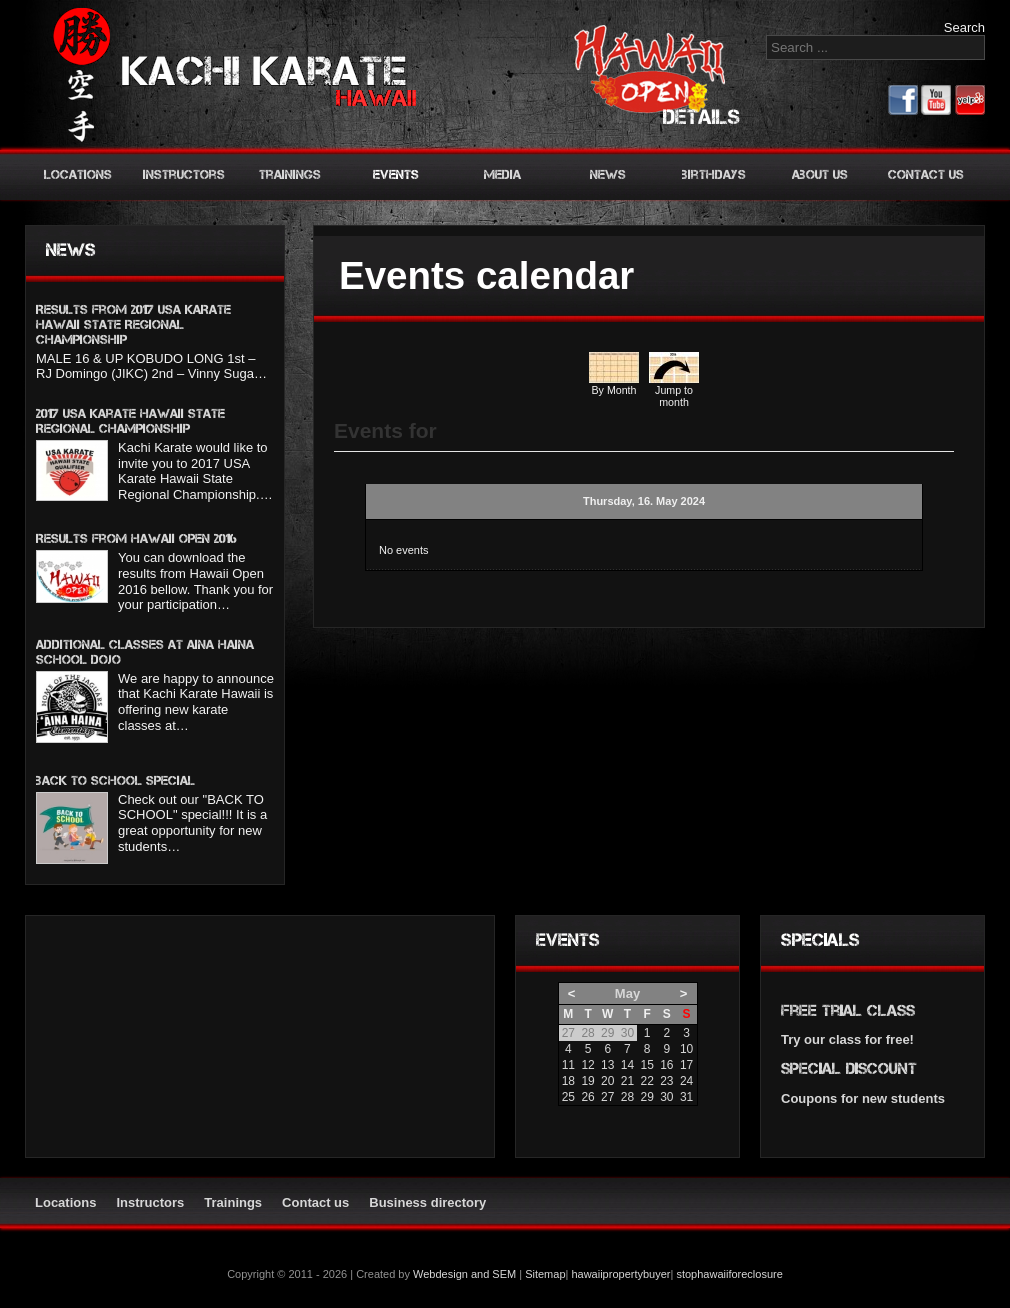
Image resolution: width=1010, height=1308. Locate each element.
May (627, 993)
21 (627, 1081)
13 (607, 1065)
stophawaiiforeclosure (729, 1274)
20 (607, 1081)
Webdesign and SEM (464, 1274)
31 (686, 1097)
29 (646, 1097)
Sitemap (545, 1274)
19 (587, 1081)
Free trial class (848, 1010)
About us (820, 174)
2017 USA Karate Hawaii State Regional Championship (130, 421)
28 (627, 1097)
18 (568, 1081)
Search (964, 27)
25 (568, 1097)
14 (627, 1065)
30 (666, 1097)
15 (646, 1065)
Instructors (184, 174)
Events (396, 174)
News (608, 174)
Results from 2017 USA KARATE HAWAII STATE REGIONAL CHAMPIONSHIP (133, 324)
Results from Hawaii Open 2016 (136, 538)
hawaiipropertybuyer (620, 1274)
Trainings (290, 174)
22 (646, 1081)
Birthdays (714, 174)
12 (587, 1065)
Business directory (427, 1202)
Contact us (926, 174)
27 (607, 1097)
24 (686, 1081)
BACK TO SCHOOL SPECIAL (115, 780)
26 (587, 1097)
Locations (78, 174)
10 (686, 1049)
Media (502, 174)
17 (686, 1065)
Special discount (849, 1068)
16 (666, 1065)
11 (568, 1065)
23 (666, 1081)
